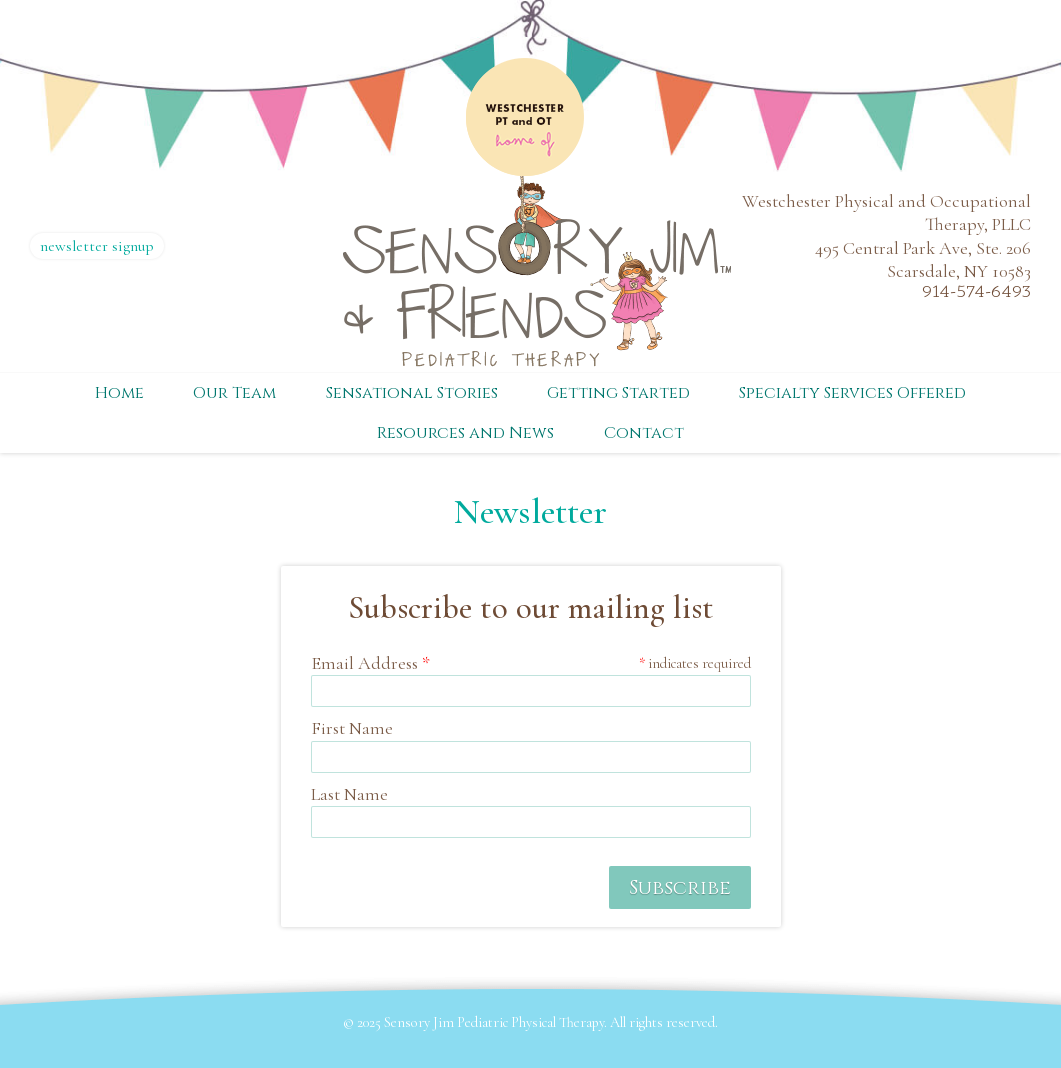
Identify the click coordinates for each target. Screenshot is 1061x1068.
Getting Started (618, 393)
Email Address (370, 663)
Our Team (234, 393)
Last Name (349, 794)
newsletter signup (97, 246)
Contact (644, 433)
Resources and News (465, 433)
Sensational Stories (412, 393)
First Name (352, 728)
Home (119, 393)
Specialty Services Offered (852, 393)
